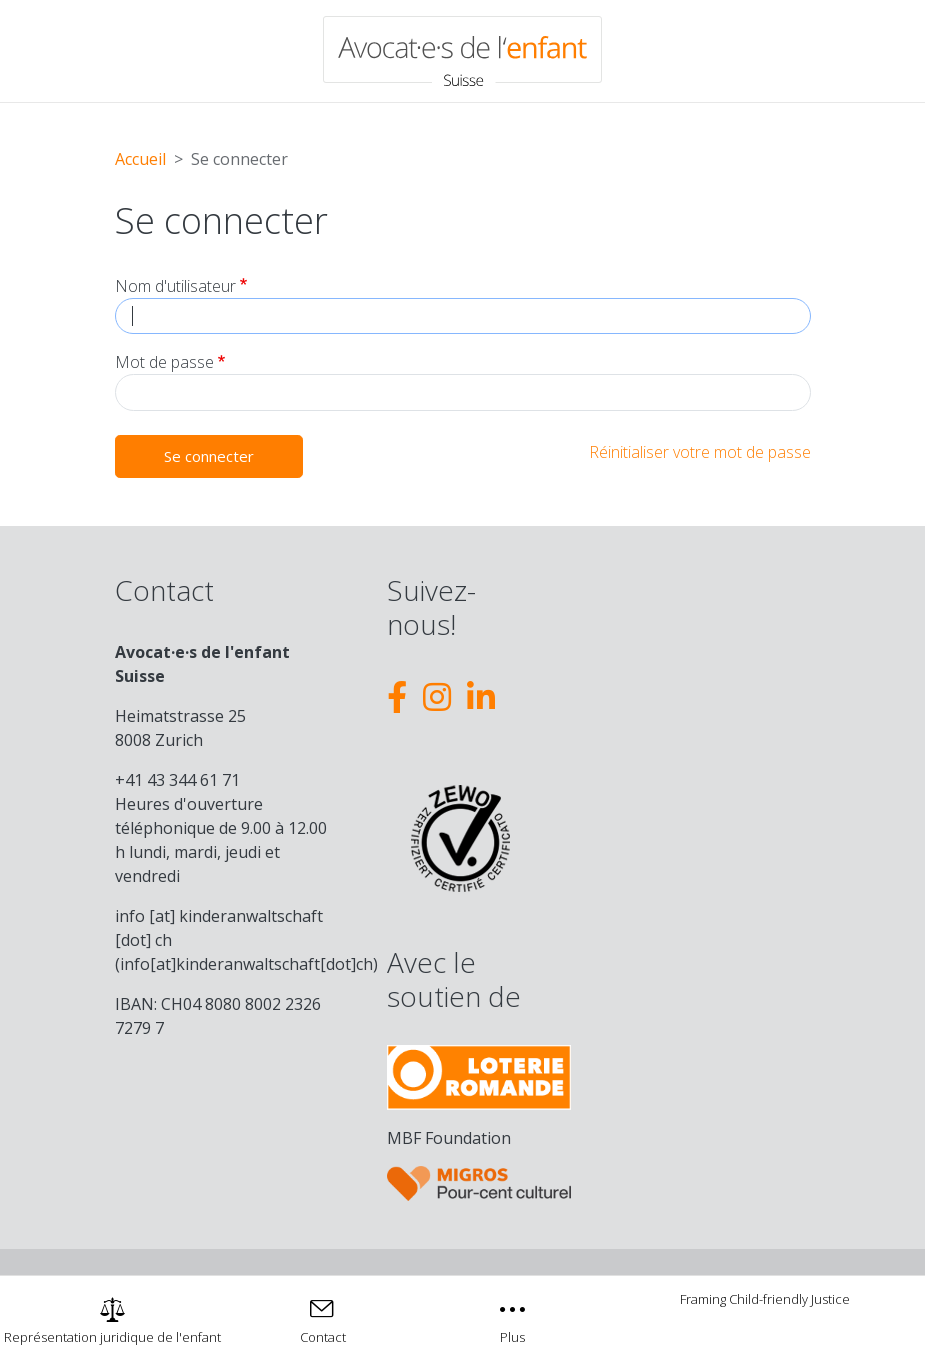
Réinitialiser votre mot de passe (700, 452)
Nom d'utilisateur (175, 286)
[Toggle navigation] (513, 1318)
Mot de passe (164, 362)
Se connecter (209, 456)
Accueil (140, 159)
